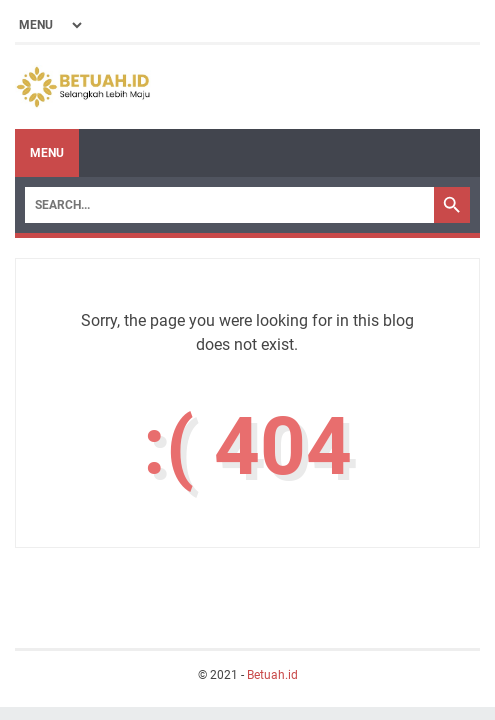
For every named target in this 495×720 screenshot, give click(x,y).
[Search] (229, 205)
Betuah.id (272, 675)
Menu (47, 153)
